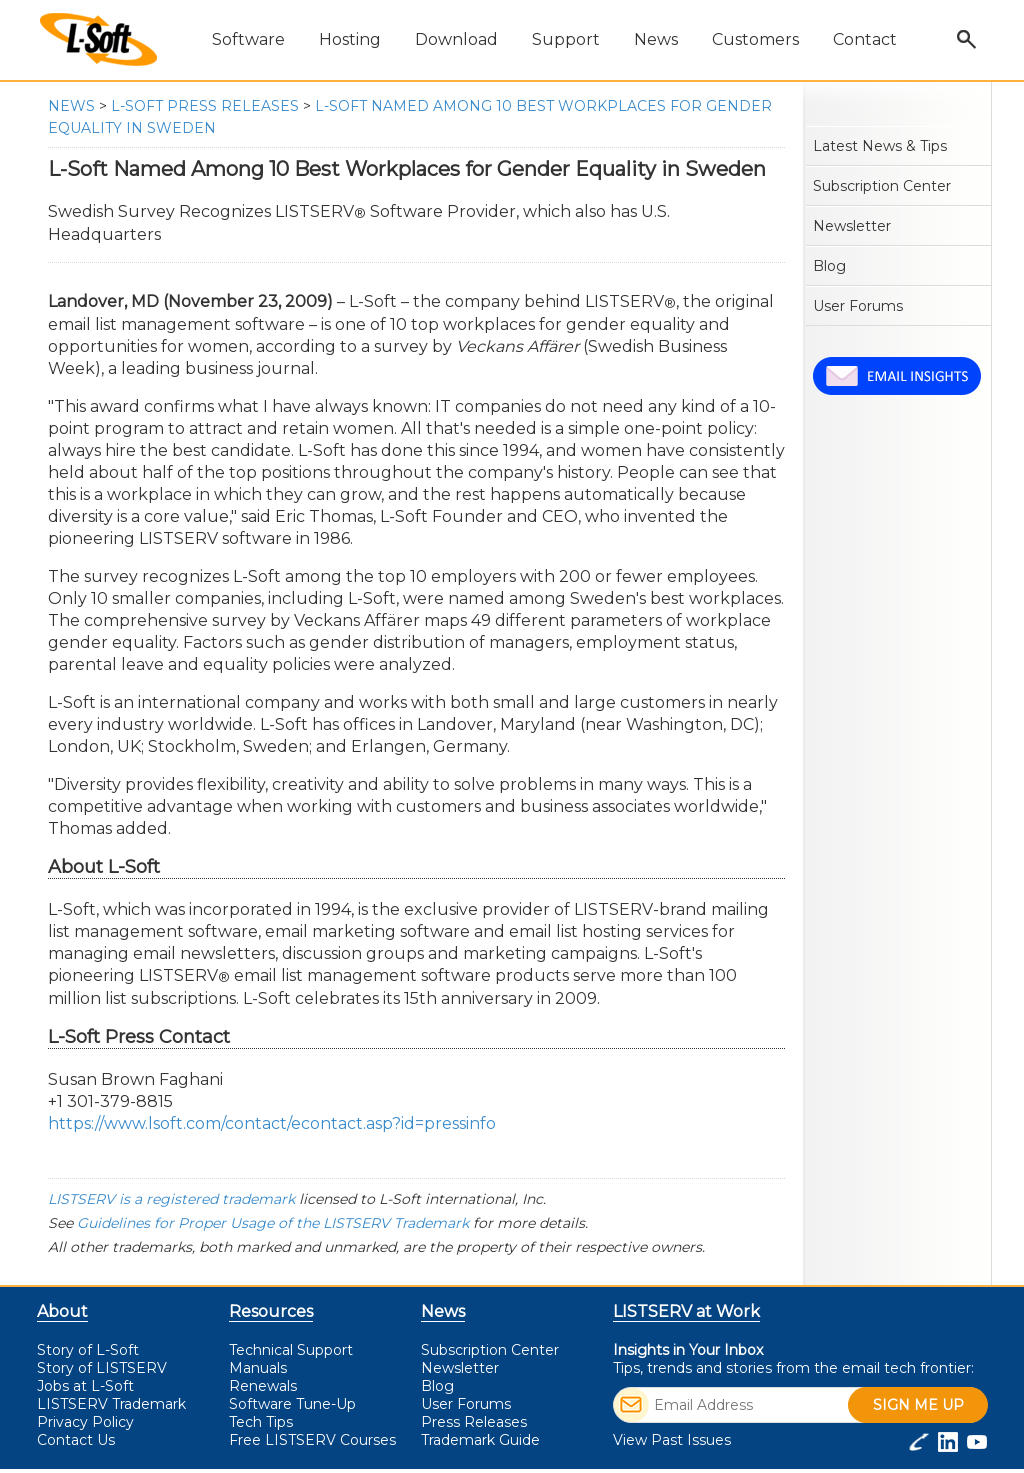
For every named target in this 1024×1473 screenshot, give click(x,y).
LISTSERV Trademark (111, 1404)
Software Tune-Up (292, 1404)
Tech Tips (261, 1422)
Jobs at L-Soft (85, 1386)
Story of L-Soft (88, 1350)
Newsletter (852, 226)
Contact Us (76, 1440)
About (62, 1311)
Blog (829, 266)
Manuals (258, 1368)
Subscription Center (882, 186)
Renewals (263, 1386)
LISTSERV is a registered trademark (171, 1199)
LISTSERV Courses (312, 1440)
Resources (271, 1311)
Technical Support (291, 1350)
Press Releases (474, 1422)
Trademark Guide (480, 1440)
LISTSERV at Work (686, 1311)
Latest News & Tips (880, 146)
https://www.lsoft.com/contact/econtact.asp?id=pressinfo (272, 1123)
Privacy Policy (85, 1422)
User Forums (858, 306)
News (71, 106)
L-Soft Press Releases (205, 106)
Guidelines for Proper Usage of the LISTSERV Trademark (273, 1223)
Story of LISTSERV (102, 1368)
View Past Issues (672, 1440)
